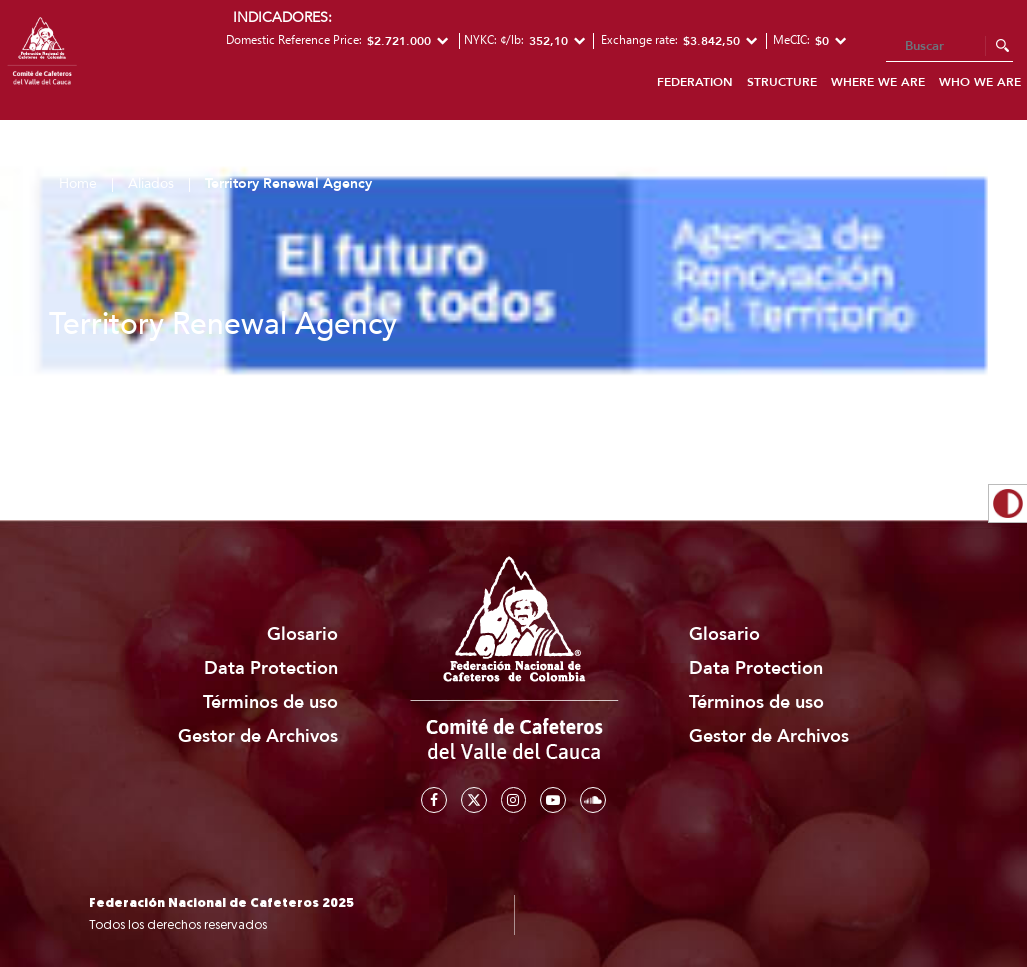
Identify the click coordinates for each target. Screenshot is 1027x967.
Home (78, 183)
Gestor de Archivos (258, 736)
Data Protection (271, 668)
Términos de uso (270, 702)
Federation (695, 82)
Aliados (151, 183)
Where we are (878, 82)
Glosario (302, 634)
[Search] (949, 47)
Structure (782, 82)
